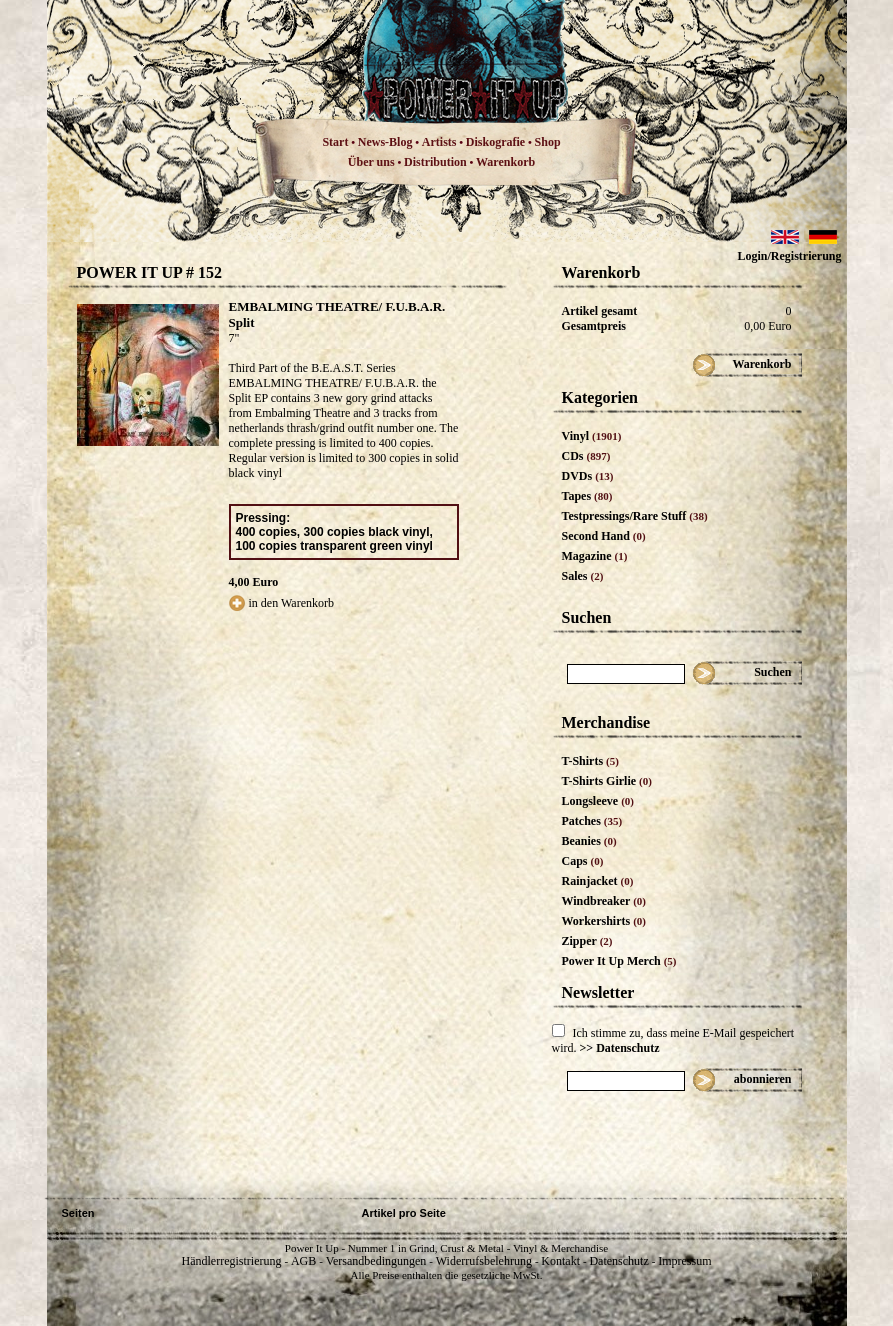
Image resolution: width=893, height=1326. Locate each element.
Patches (592, 821)
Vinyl (592, 436)
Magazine (595, 556)
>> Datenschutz (620, 1048)
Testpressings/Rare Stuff (635, 516)
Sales (583, 576)
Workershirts (604, 921)
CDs (586, 456)
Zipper (587, 941)
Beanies (589, 841)
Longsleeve (598, 801)
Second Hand (604, 536)
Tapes (587, 496)
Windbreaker (604, 901)
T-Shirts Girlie (607, 781)
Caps (583, 861)
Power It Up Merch (619, 961)
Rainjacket (598, 881)
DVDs (588, 476)
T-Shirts (590, 761)
